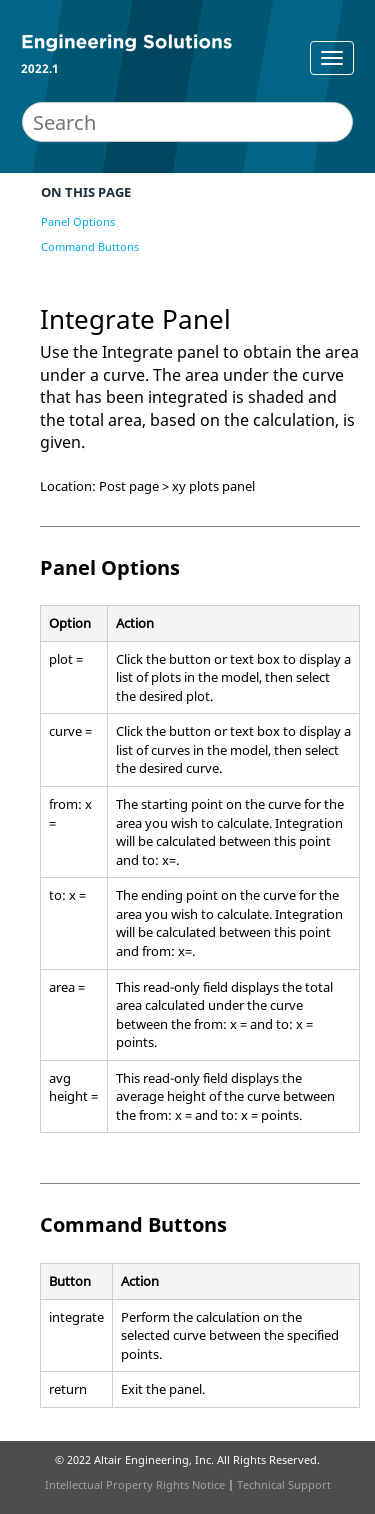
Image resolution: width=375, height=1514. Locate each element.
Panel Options (78, 221)
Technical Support (284, 1484)
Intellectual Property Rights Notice (135, 1484)
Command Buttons (90, 246)
